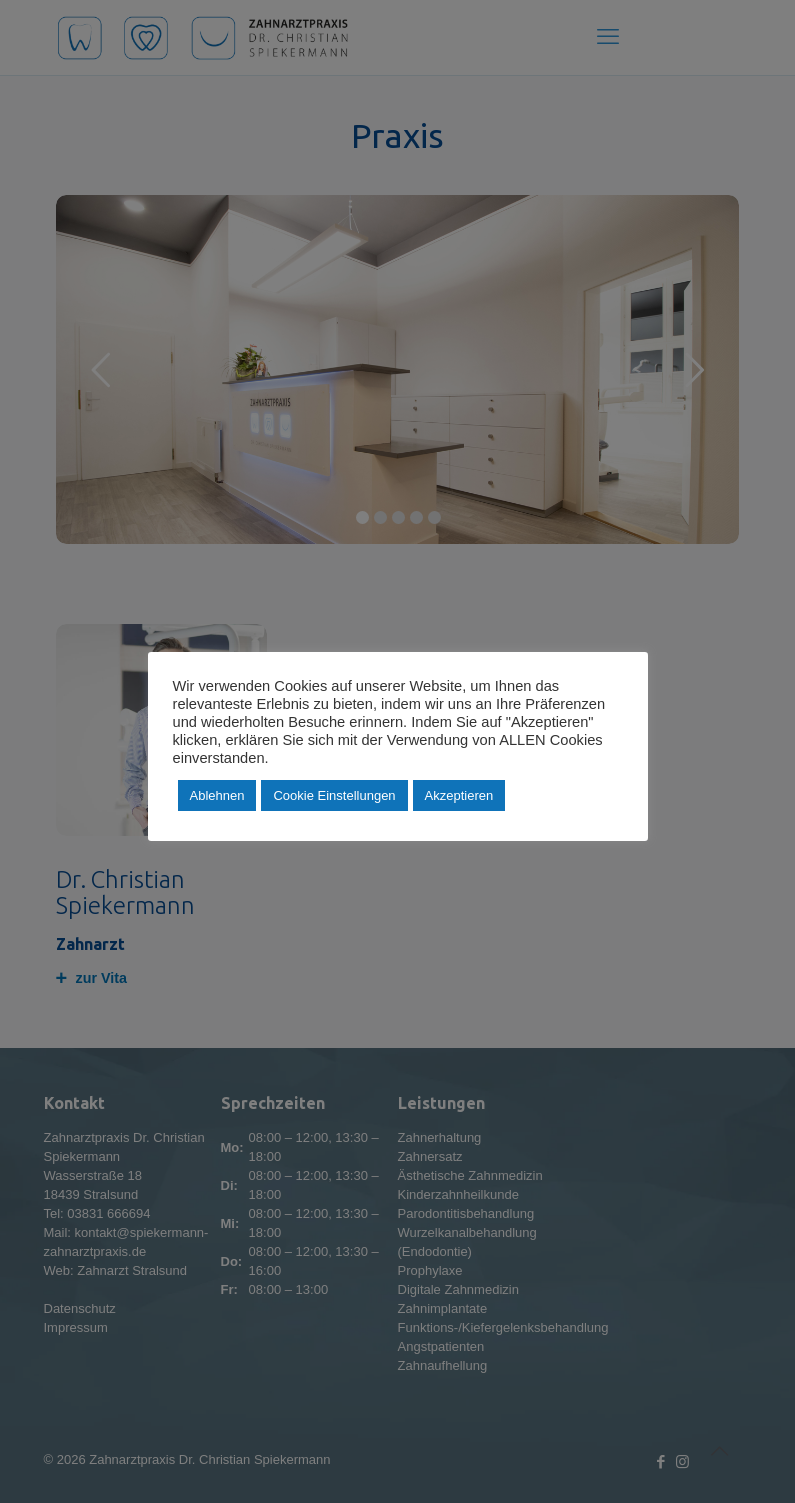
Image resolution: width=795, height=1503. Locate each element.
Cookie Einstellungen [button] (334, 795)
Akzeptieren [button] (459, 795)
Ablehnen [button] (217, 795)
